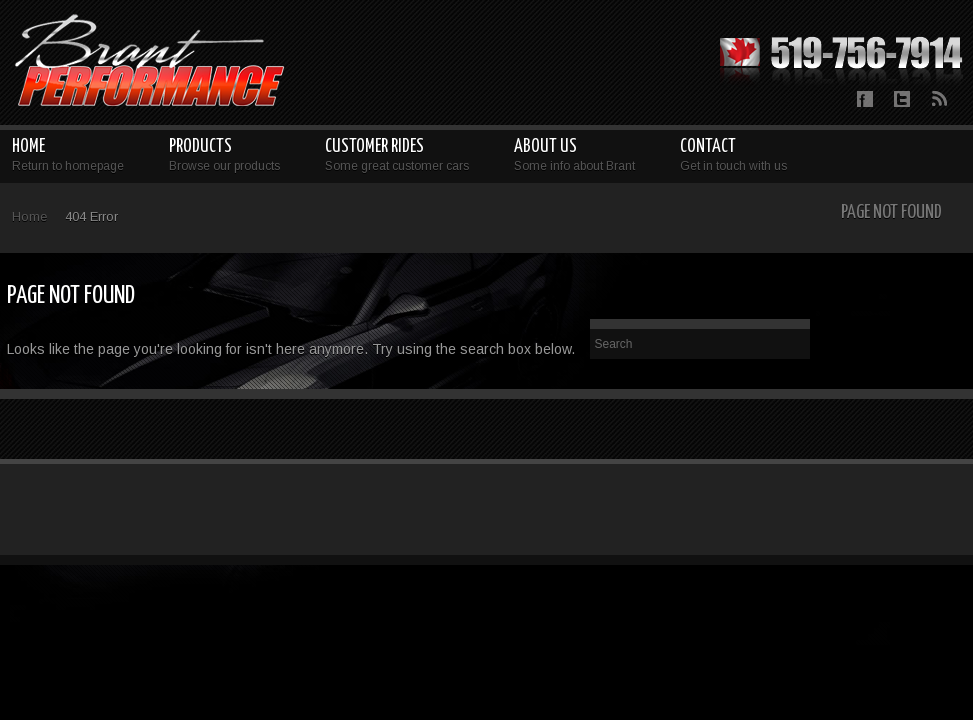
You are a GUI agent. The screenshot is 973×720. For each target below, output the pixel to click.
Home (29, 216)
